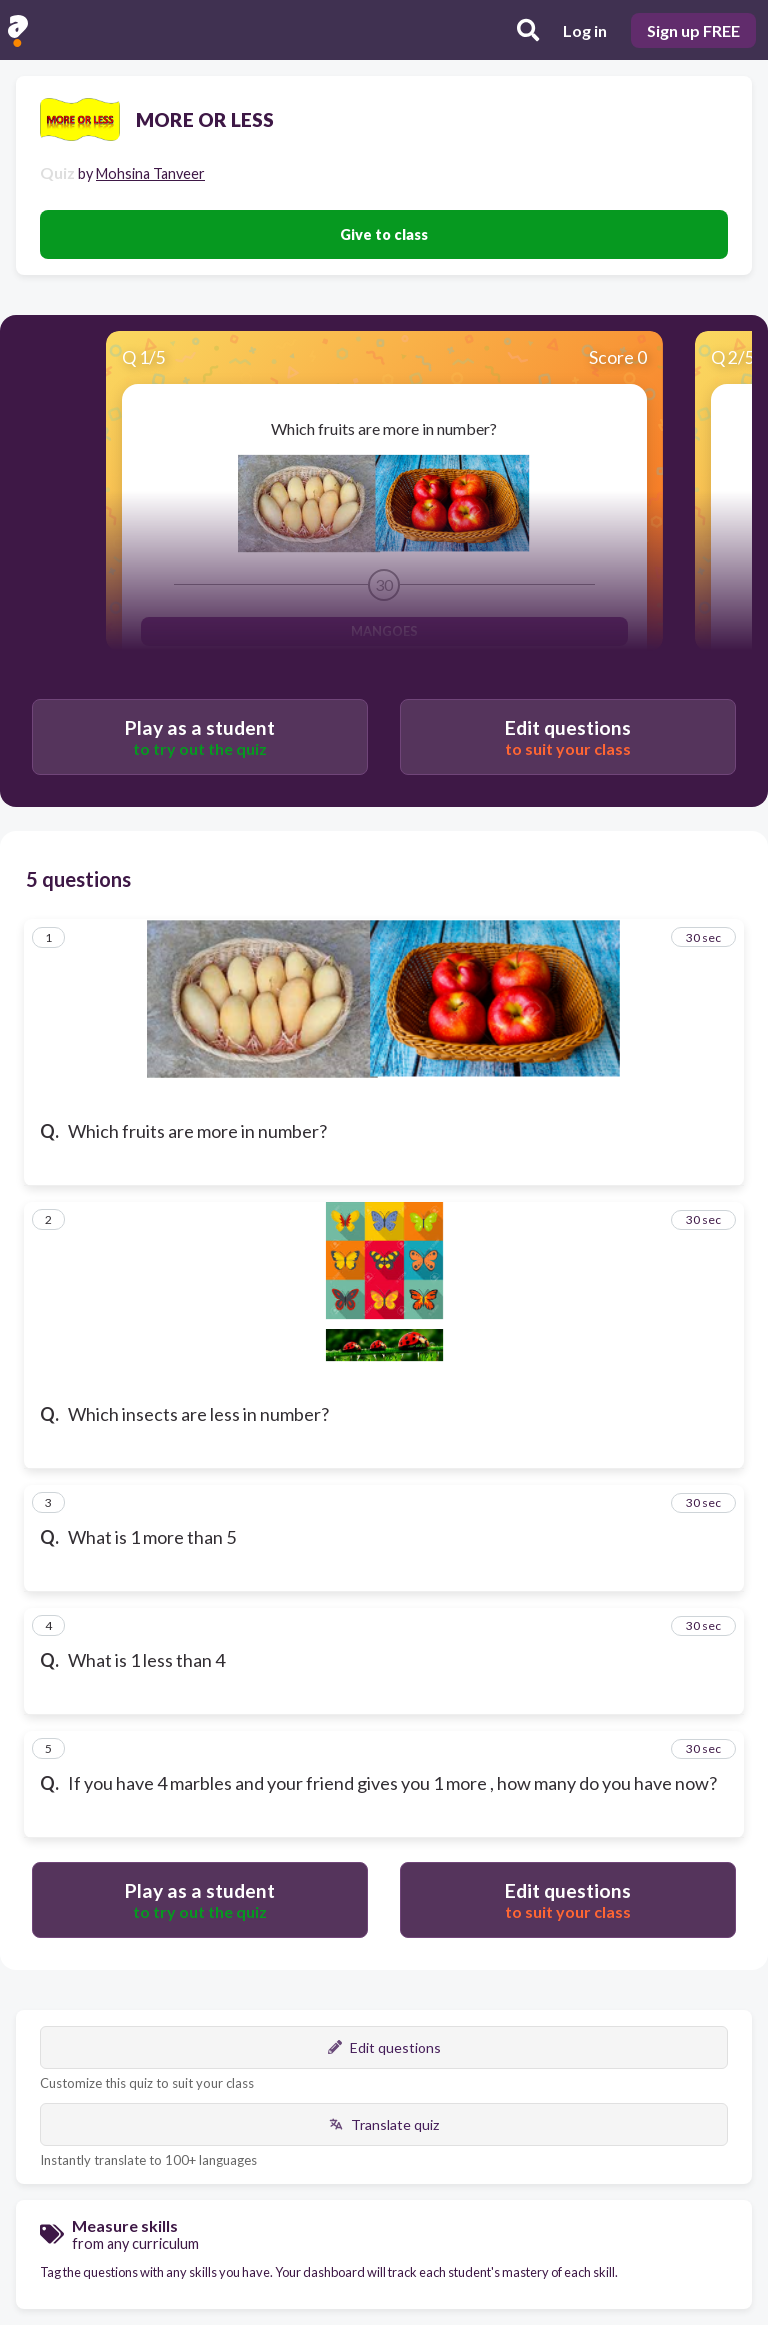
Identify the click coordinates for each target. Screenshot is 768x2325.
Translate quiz (384, 2124)
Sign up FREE (693, 30)
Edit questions (384, 2047)
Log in (585, 30)
